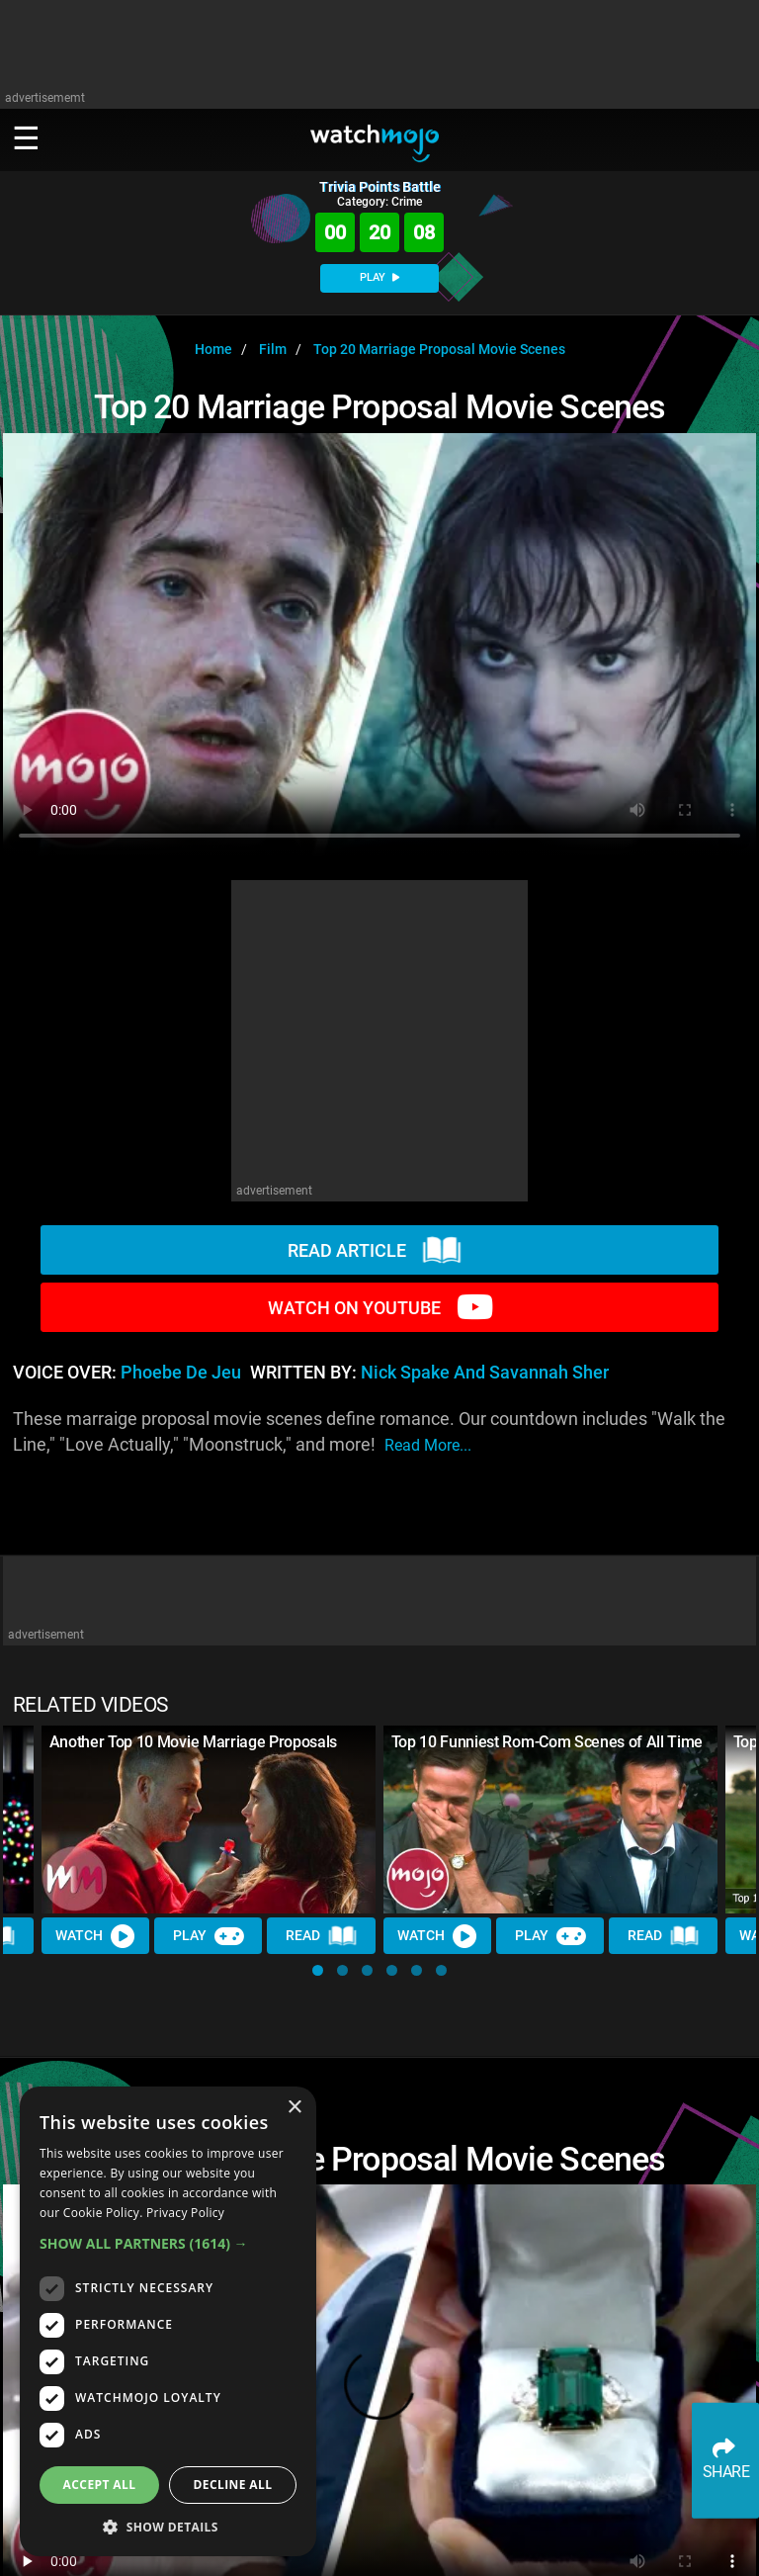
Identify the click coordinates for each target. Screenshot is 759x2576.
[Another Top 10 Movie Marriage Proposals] (209, 1819)
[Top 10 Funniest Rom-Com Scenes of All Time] (550, 1819)
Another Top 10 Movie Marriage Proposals (193, 1741)
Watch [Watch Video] (95, 1935)
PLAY (379, 277)
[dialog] (168, 2321)
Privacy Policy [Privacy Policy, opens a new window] (185, 2212)
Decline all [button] (233, 2484)
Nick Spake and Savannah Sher (485, 1372)
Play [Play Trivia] (208, 1935)
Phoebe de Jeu (181, 1372)
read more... (427, 1445)
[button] (317, 1970)
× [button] (294, 2107)
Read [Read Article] (322, 1936)
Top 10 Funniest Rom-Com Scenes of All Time (547, 1741)
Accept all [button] (99, 2484)
